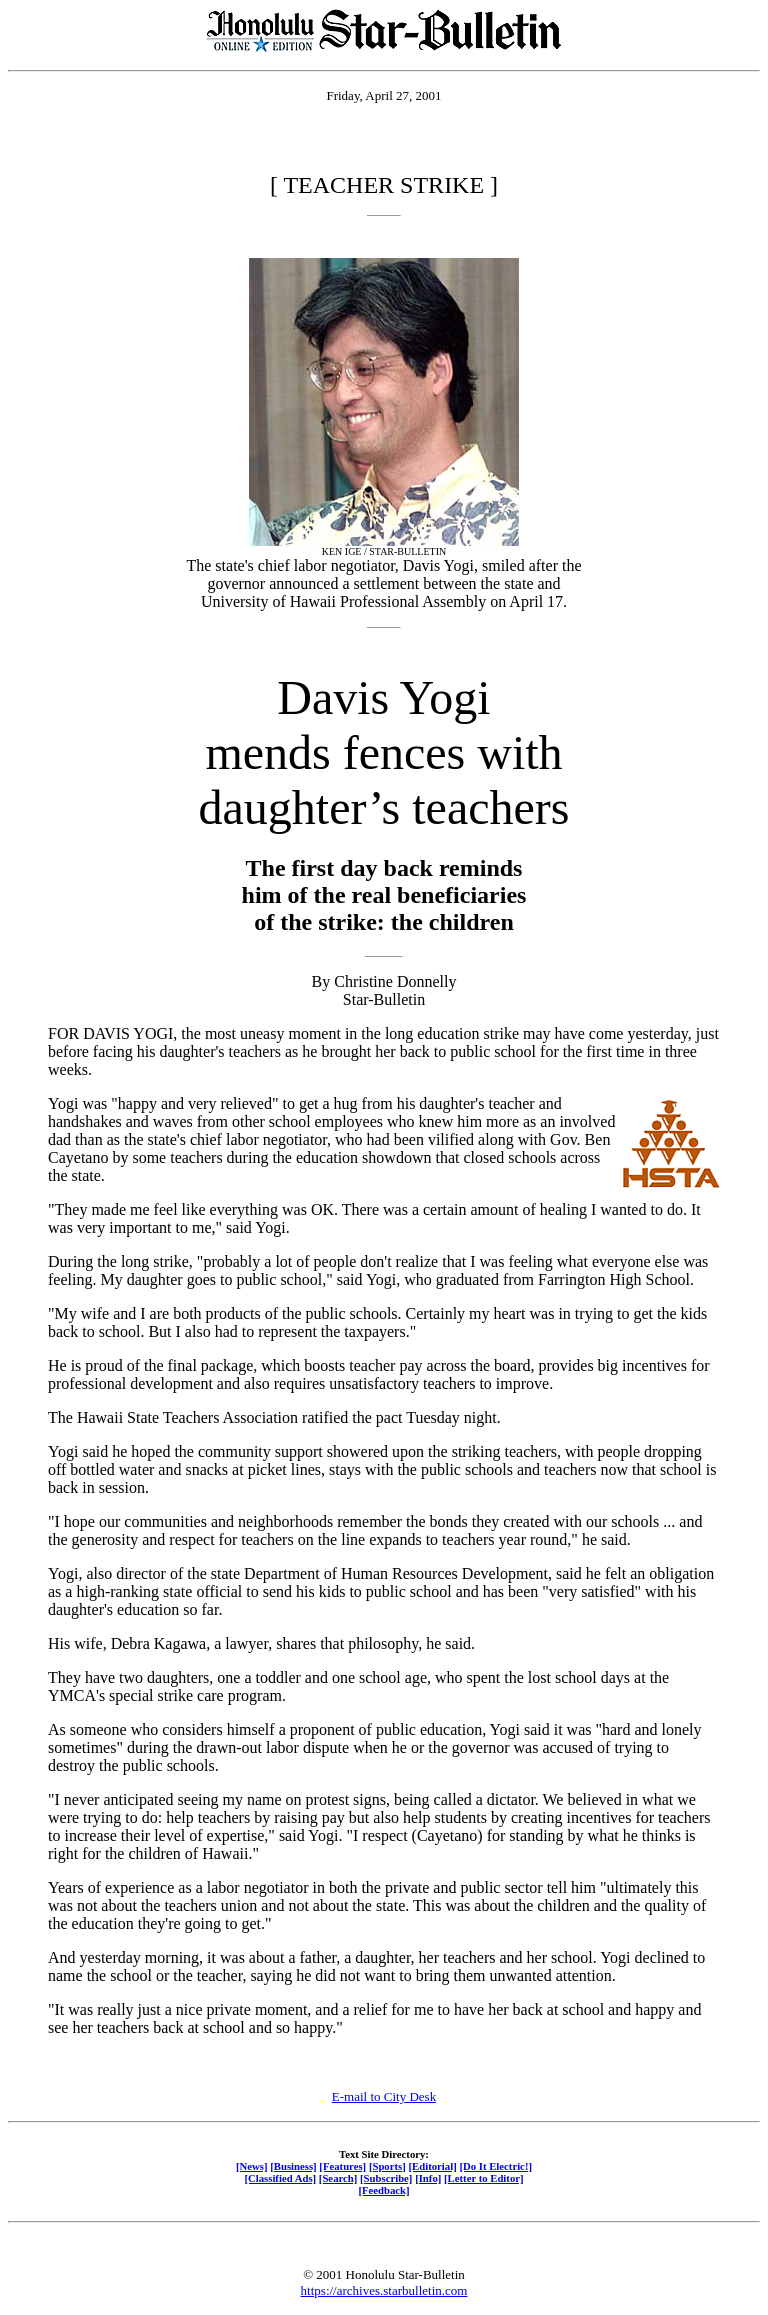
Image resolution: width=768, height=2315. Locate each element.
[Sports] (387, 2166)
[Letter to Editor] (484, 2178)
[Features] (342, 2166)
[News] (252, 2166)
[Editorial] (432, 2166)
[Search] (338, 2178)
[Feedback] (383, 2190)
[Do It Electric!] (495, 2166)
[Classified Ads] (280, 2178)
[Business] (293, 2166)
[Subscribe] (386, 2178)
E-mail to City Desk (384, 2096)
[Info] (428, 2178)
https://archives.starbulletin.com (384, 2290)
